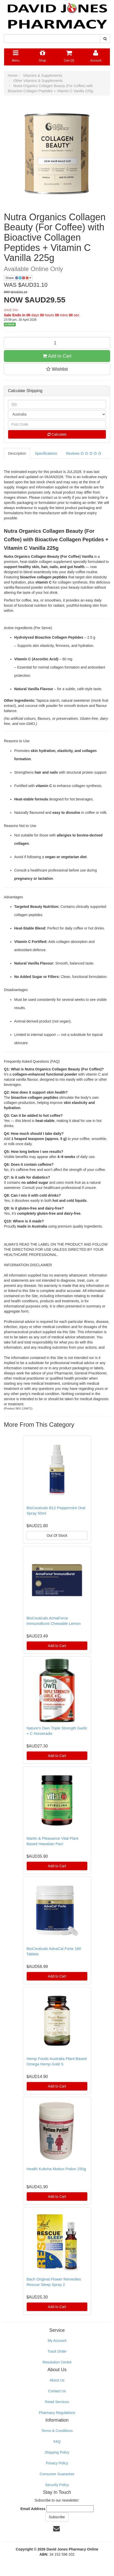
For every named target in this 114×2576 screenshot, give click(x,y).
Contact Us (57, 2391)
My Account (57, 2340)
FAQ (57, 2441)
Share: (18, 278)
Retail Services (57, 2402)
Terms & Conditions (56, 2431)
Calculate (57, 434)
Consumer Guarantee (57, 2474)
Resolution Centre (57, 2362)
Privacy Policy (57, 2463)
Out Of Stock (57, 1535)
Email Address (32, 2509)
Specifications (46, 453)
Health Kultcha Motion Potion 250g (56, 2169)
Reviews (83, 453)
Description (17, 453)
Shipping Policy (57, 2452)
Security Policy (57, 2485)
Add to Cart (57, 356)
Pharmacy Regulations (57, 2413)
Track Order (57, 2351)
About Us (57, 2380)
